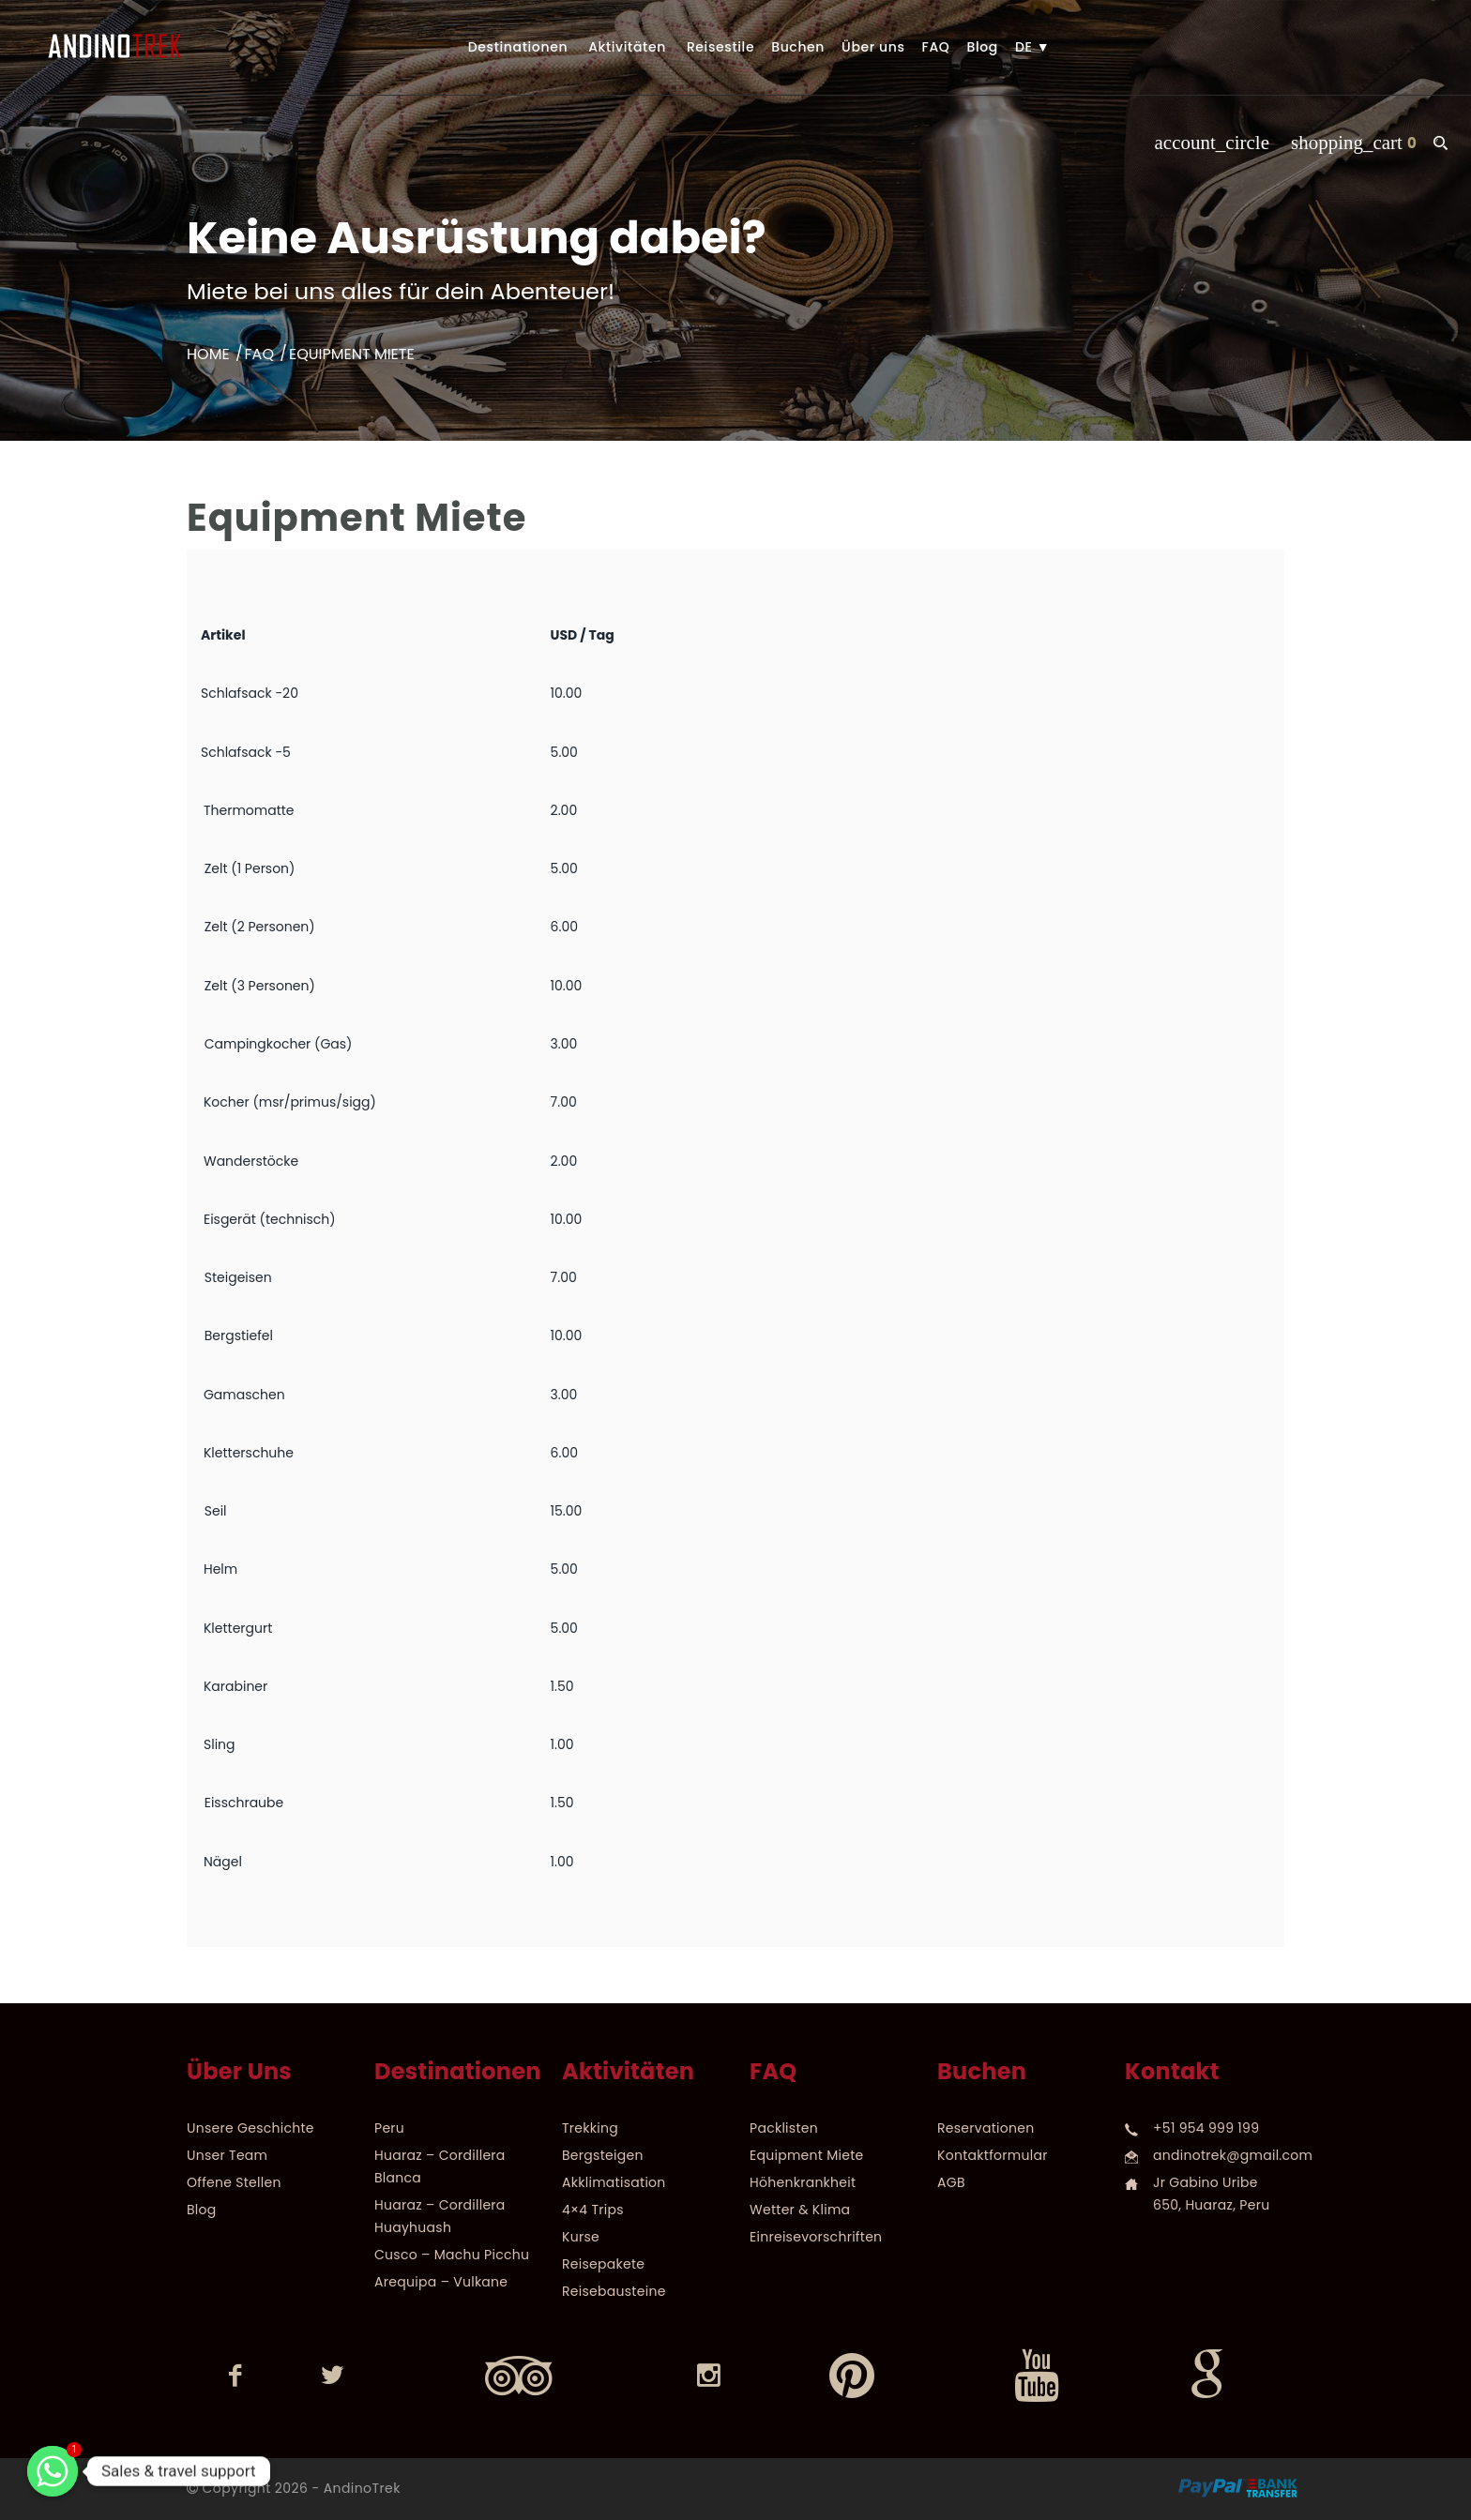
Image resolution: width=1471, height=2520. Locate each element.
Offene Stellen (234, 2182)
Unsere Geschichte (250, 2128)
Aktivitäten (627, 47)
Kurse (580, 2236)
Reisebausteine (614, 2291)
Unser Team (227, 2155)
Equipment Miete (807, 2155)
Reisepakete (603, 2264)
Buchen (798, 47)
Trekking (590, 2128)
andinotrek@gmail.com (1232, 2155)
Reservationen (985, 2128)
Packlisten (784, 2128)
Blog (981, 47)
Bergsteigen (603, 2155)
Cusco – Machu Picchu (451, 2254)
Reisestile (720, 47)
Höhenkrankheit (803, 2182)
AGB (951, 2182)
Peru (389, 2128)
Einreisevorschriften (816, 2236)
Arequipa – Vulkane (441, 2281)
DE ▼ (1032, 47)
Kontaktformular (992, 2155)
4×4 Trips (593, 2209)
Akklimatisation (614, 2182)
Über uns (873, 47)
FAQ (936, 47)
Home (208, 354)
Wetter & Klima (800, 2209)
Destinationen (518, 47)
